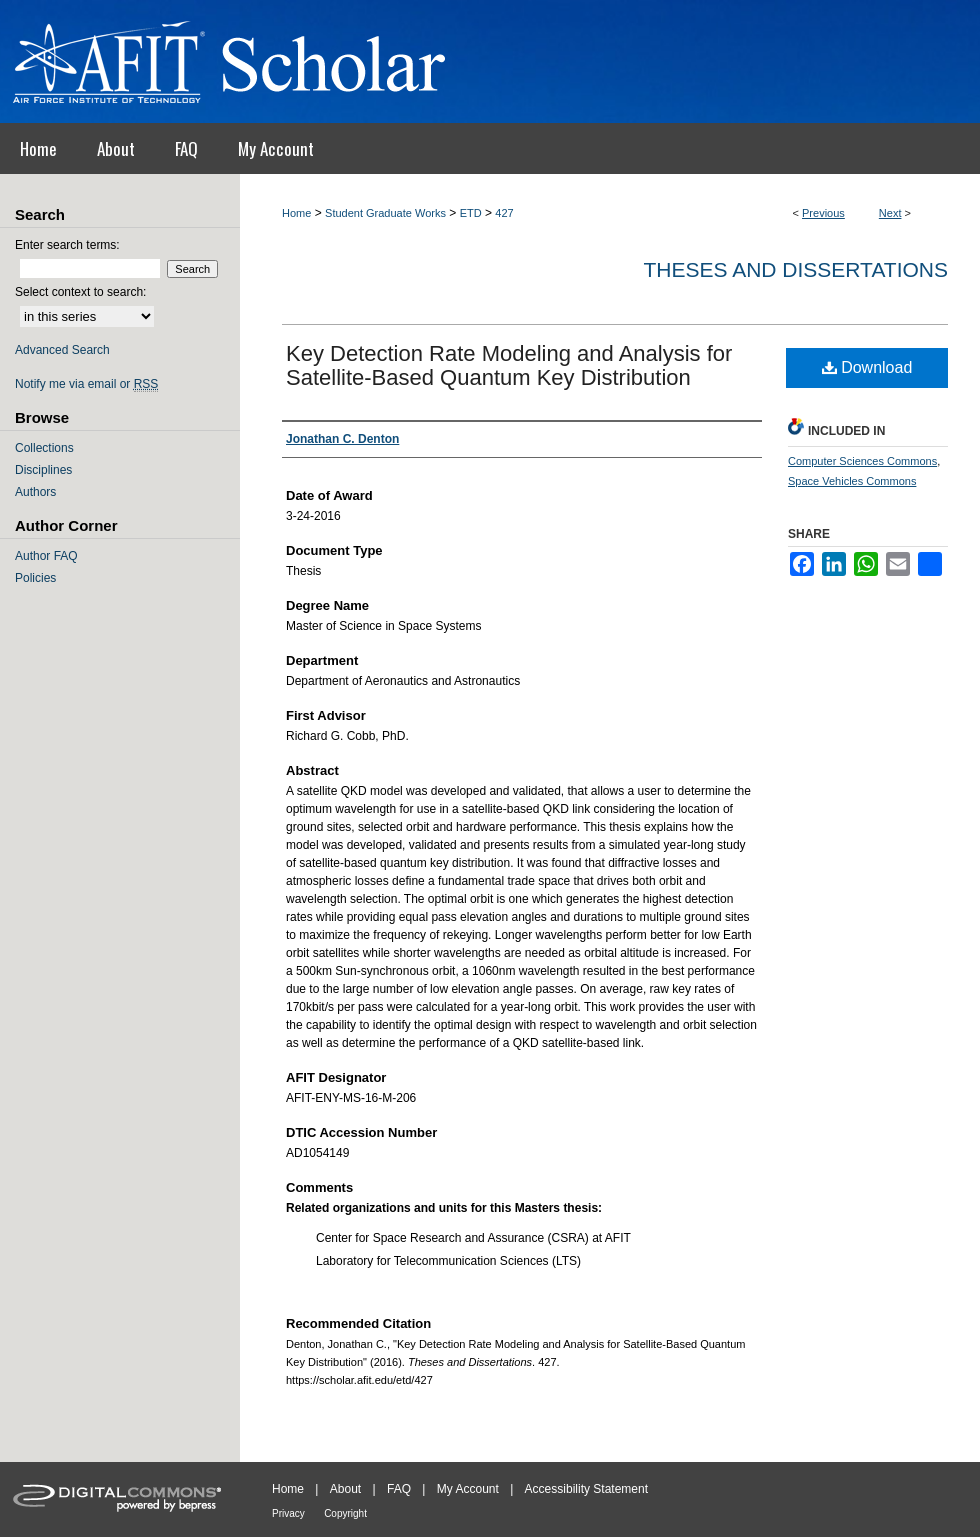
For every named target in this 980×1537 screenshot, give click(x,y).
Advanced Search (62, 350)
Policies (35, 578)
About (345, 1489)
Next (890, 213)
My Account (468, 1489)
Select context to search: (80, 292)
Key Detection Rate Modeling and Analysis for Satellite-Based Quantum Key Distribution (509, 365)
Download (867, 367)
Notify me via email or (86, 384)
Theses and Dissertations (795, 269)
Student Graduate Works (385, 213)
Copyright (345, 1513)
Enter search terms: (67, 245)
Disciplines (43, 470)
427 (504, 213)
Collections (44, 448)
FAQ (399, 1489)
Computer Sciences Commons (862, 461)
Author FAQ (46, 556)
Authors (35, 492)
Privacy (288, 1513)
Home (296, 213)
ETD (471, 213)
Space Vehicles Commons (852, 481)
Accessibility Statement (586, 1489)
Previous (823, 213)
